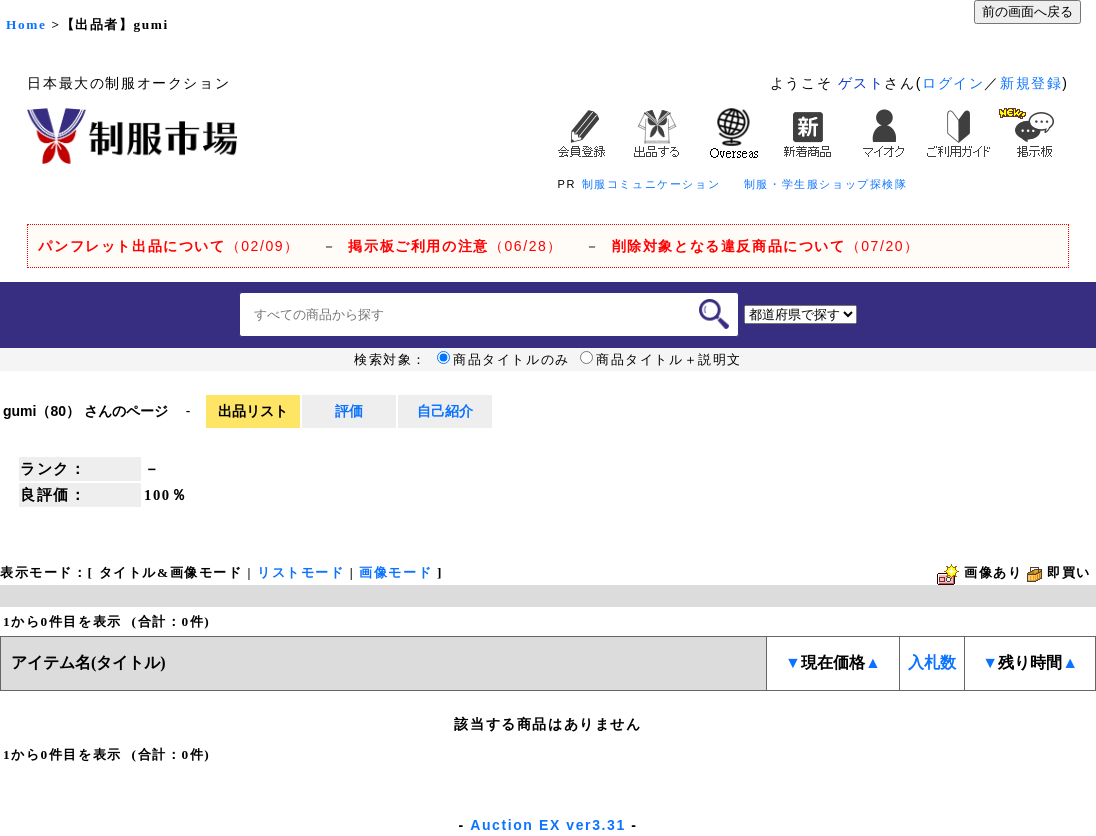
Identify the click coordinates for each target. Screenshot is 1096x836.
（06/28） (455, 246)
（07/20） (766, 246)
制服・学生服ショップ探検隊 (826, 184)
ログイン (953, 83)
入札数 (932, 662)
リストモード (301, 572)
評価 (349, 411)
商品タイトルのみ (503, 360)
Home (26, 24)
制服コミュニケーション (651, 184)
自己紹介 (445, 411)
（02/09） (168, 246)
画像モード (395, 572)
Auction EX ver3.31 (548, 825)
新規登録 (1031, 83)
